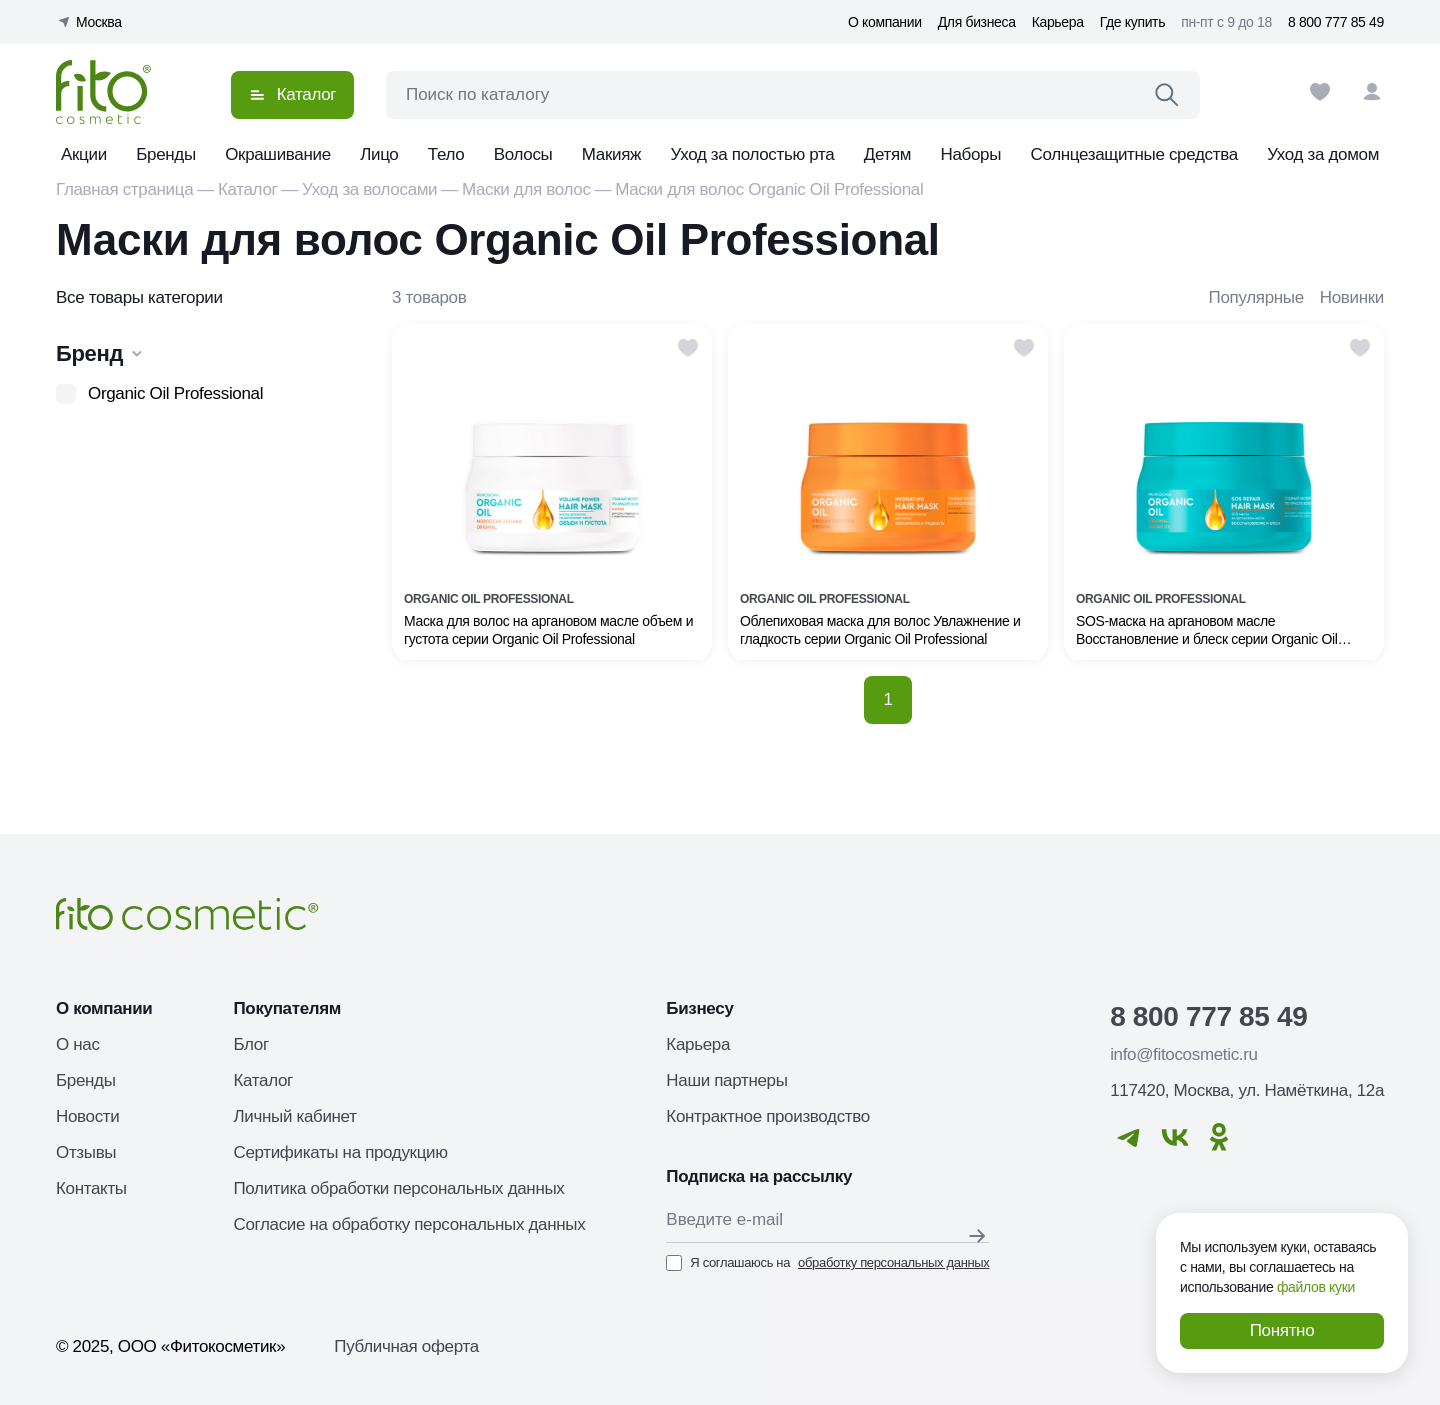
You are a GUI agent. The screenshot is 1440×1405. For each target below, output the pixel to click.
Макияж (611, 154)
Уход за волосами (369, 189)
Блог (250, 1044)
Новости (87, 1116)
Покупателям (287, 1008)
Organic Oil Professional (175, 393)
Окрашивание (278, 154)
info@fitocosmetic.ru (1183, 1054)
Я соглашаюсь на (827, 1263)
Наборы (971, 154)
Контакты (91, 1188)
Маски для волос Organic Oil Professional (769, 189)
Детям (887, 154)
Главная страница (124, 189)
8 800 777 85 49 (1336, 22)
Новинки (1352, 297)
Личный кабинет (294, 1116)
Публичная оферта (406, 1346)
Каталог (247, 189)
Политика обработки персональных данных (398, 1188)
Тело (446, 154)
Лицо (379, 154)
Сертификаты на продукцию (340, 1152)
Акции (84, 154)
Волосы (523, 154)
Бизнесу (699, 1008)
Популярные (1256, 297)
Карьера (1058, 22)
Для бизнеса (977, 22)
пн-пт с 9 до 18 (1226, 22)
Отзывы (86, 1152)
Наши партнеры (726, 1080)
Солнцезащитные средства (1133, 154)
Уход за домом (1323, 154)
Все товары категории (139, 297)
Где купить (1132, 22)
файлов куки (1316, 1287)
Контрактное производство (768, 1116)
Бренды (166, 154)
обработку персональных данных (893, 1262)
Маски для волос (526, 189)
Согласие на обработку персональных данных (409, 1224)
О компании (885, 22)
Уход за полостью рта (753, 154)
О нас (78, 1044)
